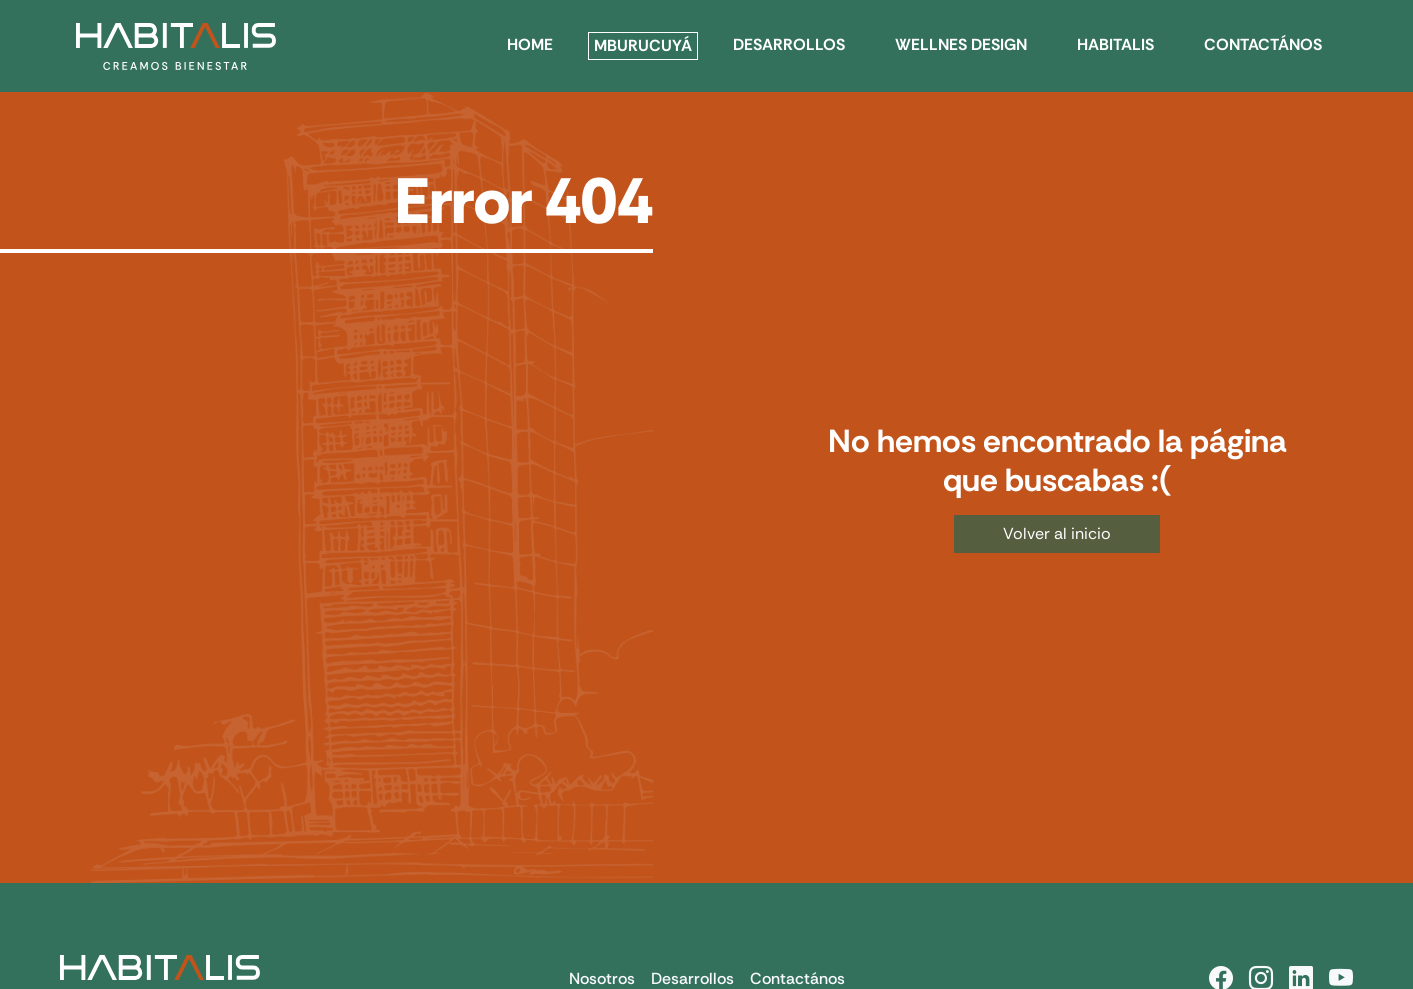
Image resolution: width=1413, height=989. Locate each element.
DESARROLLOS (789, 44)
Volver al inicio (1057, 533)
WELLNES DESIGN (961, 44)
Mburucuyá (643, 45)
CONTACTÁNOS (1263, 44)
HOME (530, 44)
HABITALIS (1115, 44)
